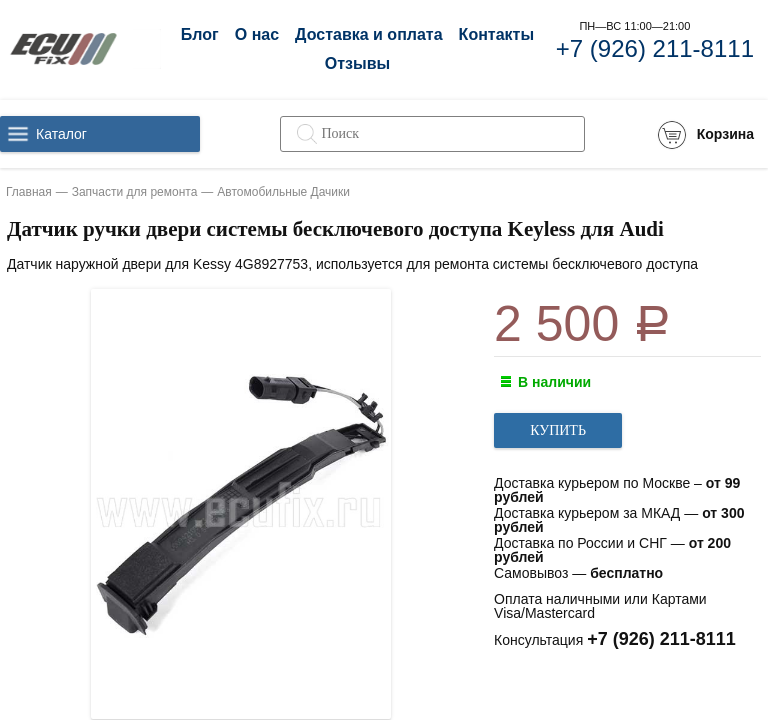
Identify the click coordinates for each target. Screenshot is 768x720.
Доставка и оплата (369, 34)
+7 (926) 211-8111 (655, 48)
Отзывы (357, 63)
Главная (29, 192)
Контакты (496, 34)
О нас (257, 34)
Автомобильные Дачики (283, 192)
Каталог (61, 134)
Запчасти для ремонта (135, 192)
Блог (200, 34)
